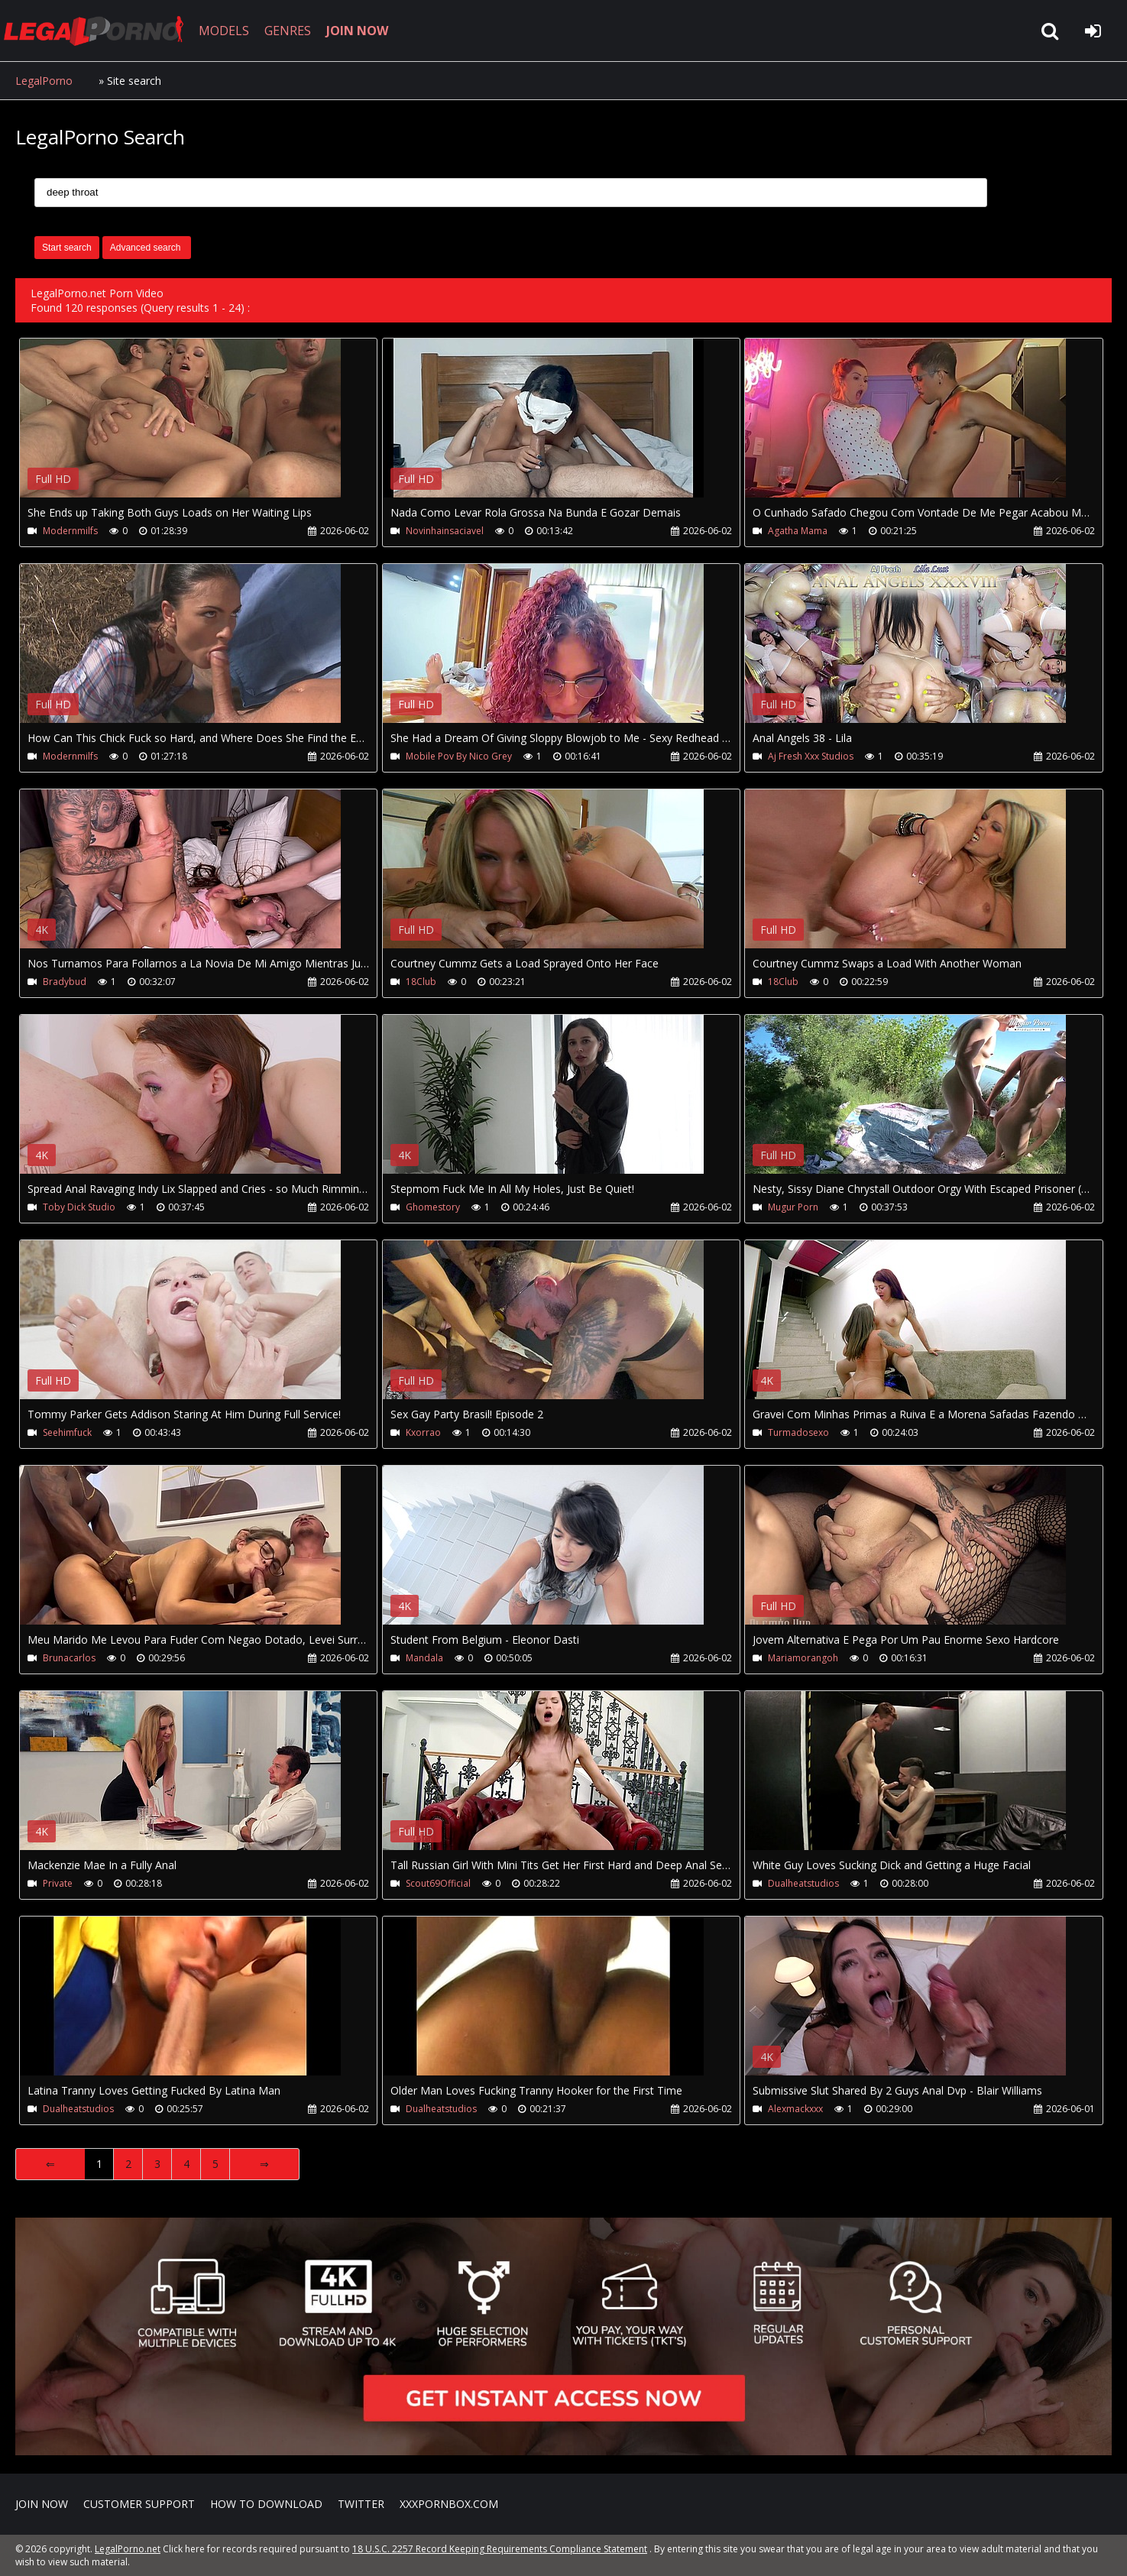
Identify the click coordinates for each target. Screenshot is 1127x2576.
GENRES (287, 30)
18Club (421, 981)
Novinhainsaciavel (445, 530)
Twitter (361, 2504)
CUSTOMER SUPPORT (139, 2504)
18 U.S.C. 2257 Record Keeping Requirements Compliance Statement (499, 2548)
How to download (266, 2504)
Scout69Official (438, 1883)
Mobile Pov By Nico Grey (459, 756)
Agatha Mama (797, 530)
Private (58, 1883)
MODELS (224, 30)
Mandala (424, 1657)
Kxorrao (423, 1432)
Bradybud (64, 981)
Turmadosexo (798, 1432)
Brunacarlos (69, 1657)
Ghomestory (433, 1207)
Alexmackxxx (795, 2108)
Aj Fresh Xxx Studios (810, 756)
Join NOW (41, 2504)
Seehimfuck (67, 1432)
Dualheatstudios (803, 1883)
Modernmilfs (70, 530)
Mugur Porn (793, 1207)
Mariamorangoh (803, 1657)
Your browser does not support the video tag (180, 429)
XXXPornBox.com (449, 2504)
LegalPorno (44, 80)
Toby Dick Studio (79, 1207)
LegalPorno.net (99, 30)
